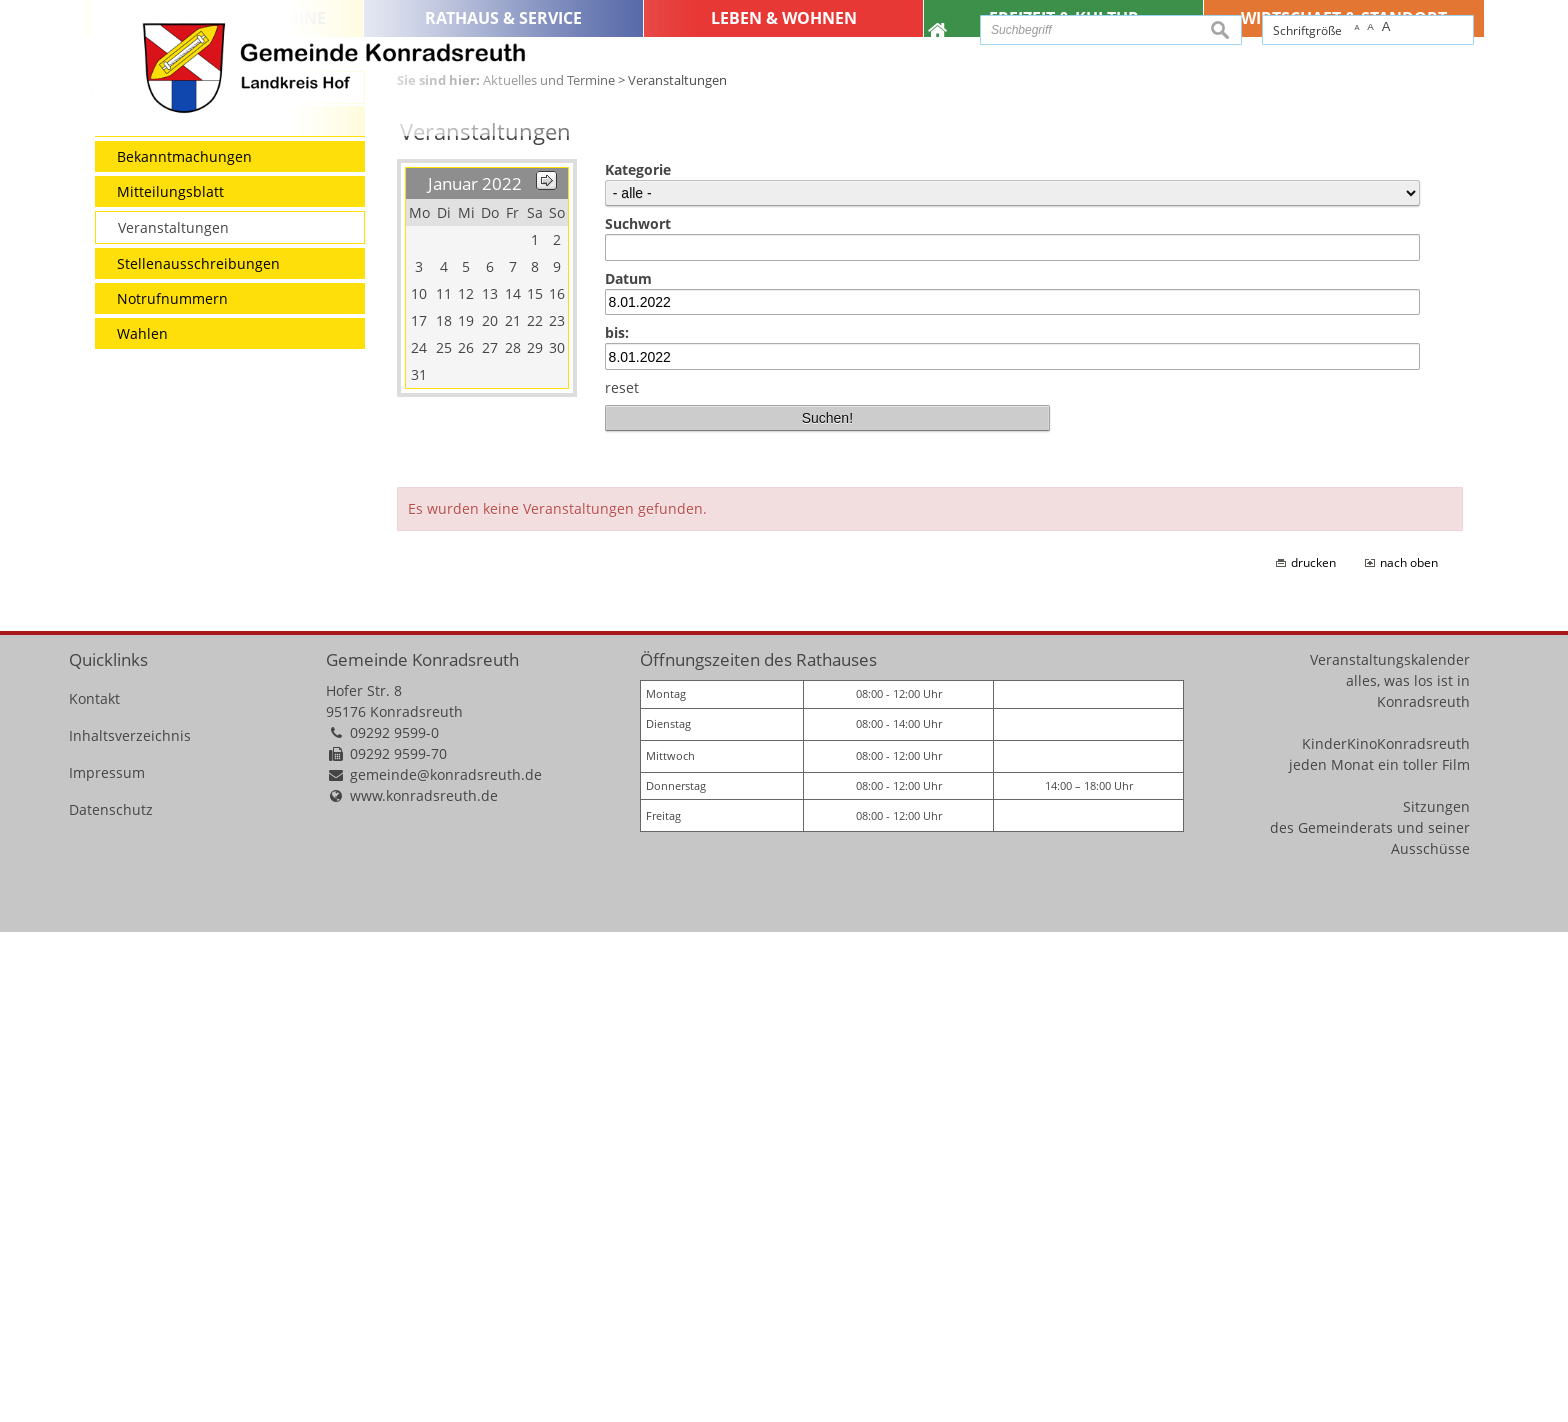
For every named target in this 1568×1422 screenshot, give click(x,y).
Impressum (107, 1262)
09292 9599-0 (394, 1222)
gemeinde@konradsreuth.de (446, 1264)
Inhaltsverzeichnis (130, 1225)
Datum (628, 768)
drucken (1313, 1052)
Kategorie (638, 659)
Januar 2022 (475, 673)
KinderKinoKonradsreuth (1386, 1233)
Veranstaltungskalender (1390, 1149)
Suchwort (638, 713)
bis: (617, 822)
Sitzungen (1436, 1296)
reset (622, 877)
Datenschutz (111, 1299)
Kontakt (94, 1188)
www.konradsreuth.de (424, 1285)
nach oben (1409, 1052)
